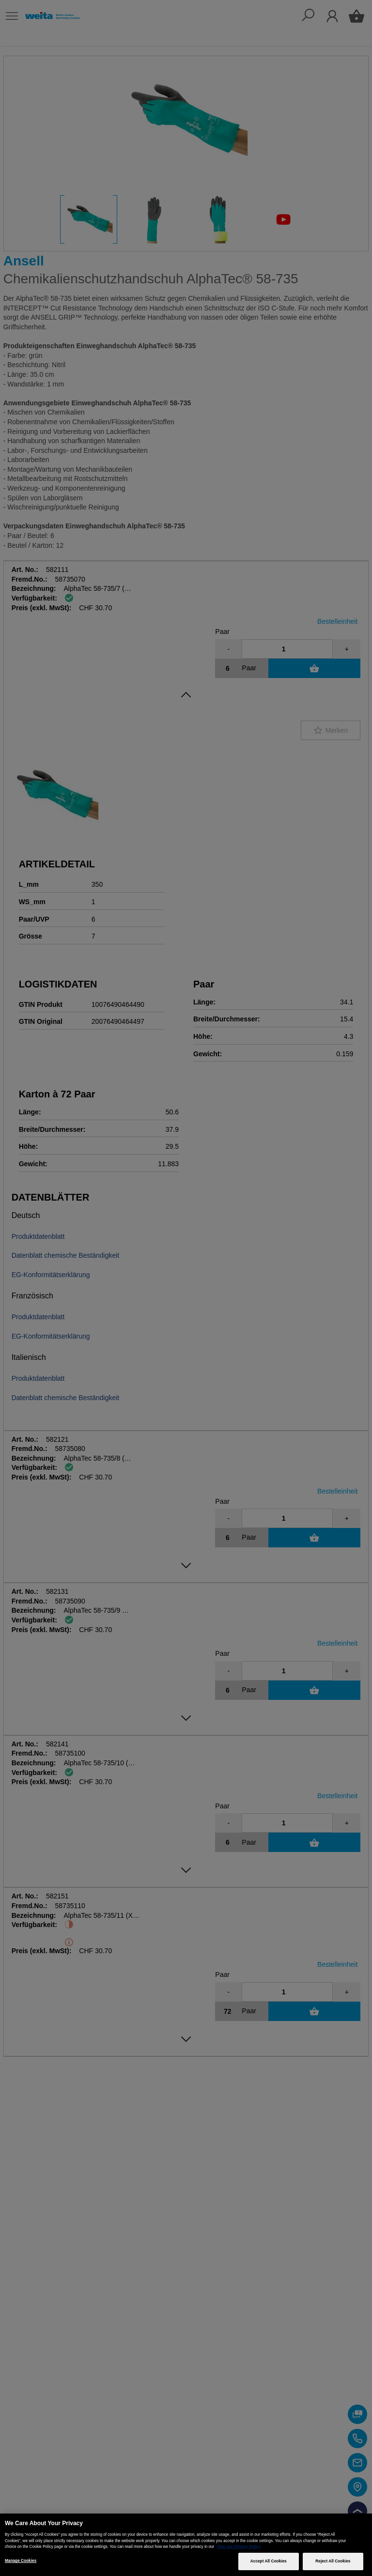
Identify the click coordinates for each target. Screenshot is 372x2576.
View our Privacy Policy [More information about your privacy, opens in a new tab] (239, 2547)
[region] (186, 2545)
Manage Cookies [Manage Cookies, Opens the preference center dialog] (20, 2561)
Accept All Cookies (268, 2561)
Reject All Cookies (332, 2561)
